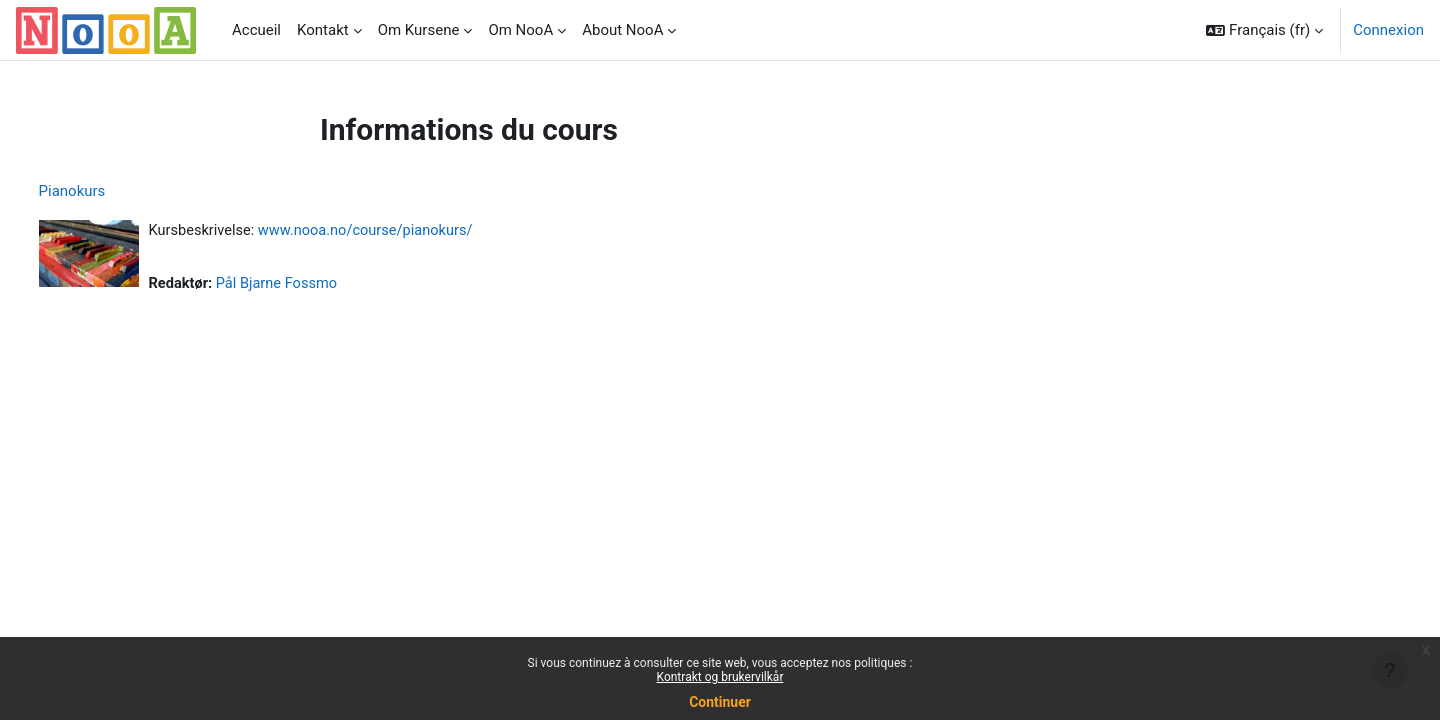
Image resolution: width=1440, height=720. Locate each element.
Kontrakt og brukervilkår (720, 677)
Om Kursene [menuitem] (419, 30)
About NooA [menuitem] (622, 30)
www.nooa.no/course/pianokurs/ (409, 231)
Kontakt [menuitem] (323, 30)
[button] (1264, 30)
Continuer (720, 702)
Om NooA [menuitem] (520, 30)
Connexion (1388, 30)
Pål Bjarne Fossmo (317, 285)
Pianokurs (109, 191)
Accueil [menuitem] (256, 30)
